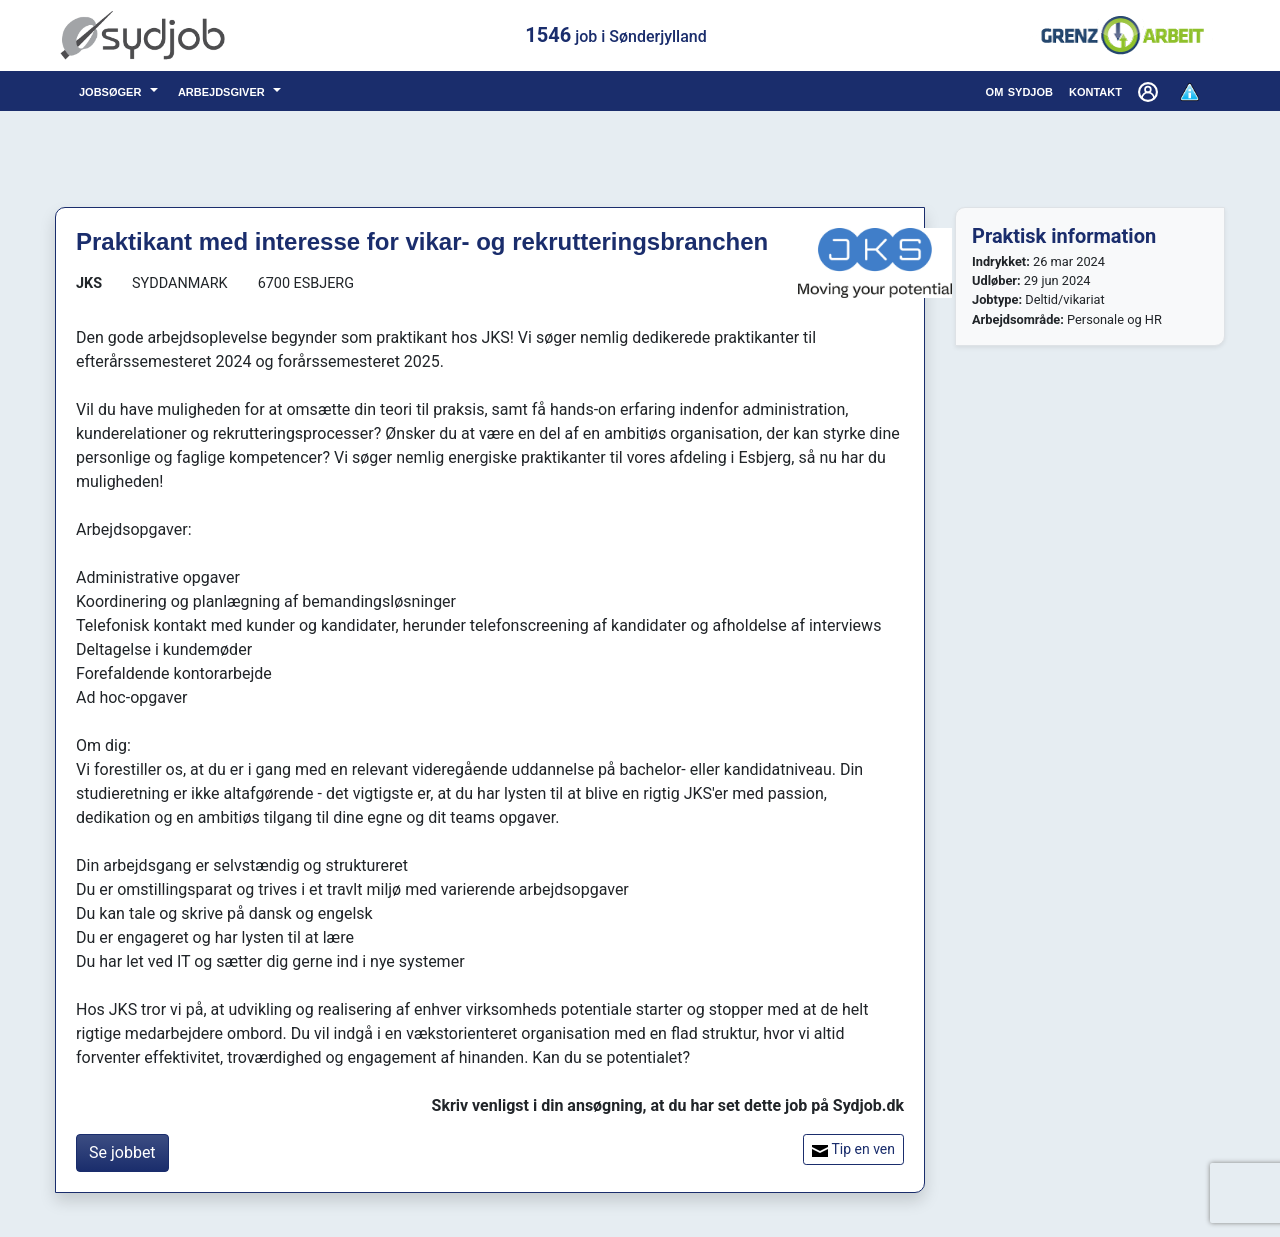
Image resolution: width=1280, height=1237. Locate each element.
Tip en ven (853, 1149)
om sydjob (1019, 90)
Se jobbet (122, 1152)
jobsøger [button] (112, 90)
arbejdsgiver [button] (223, 90)
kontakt (1095, 90)
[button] (1150, 91)
